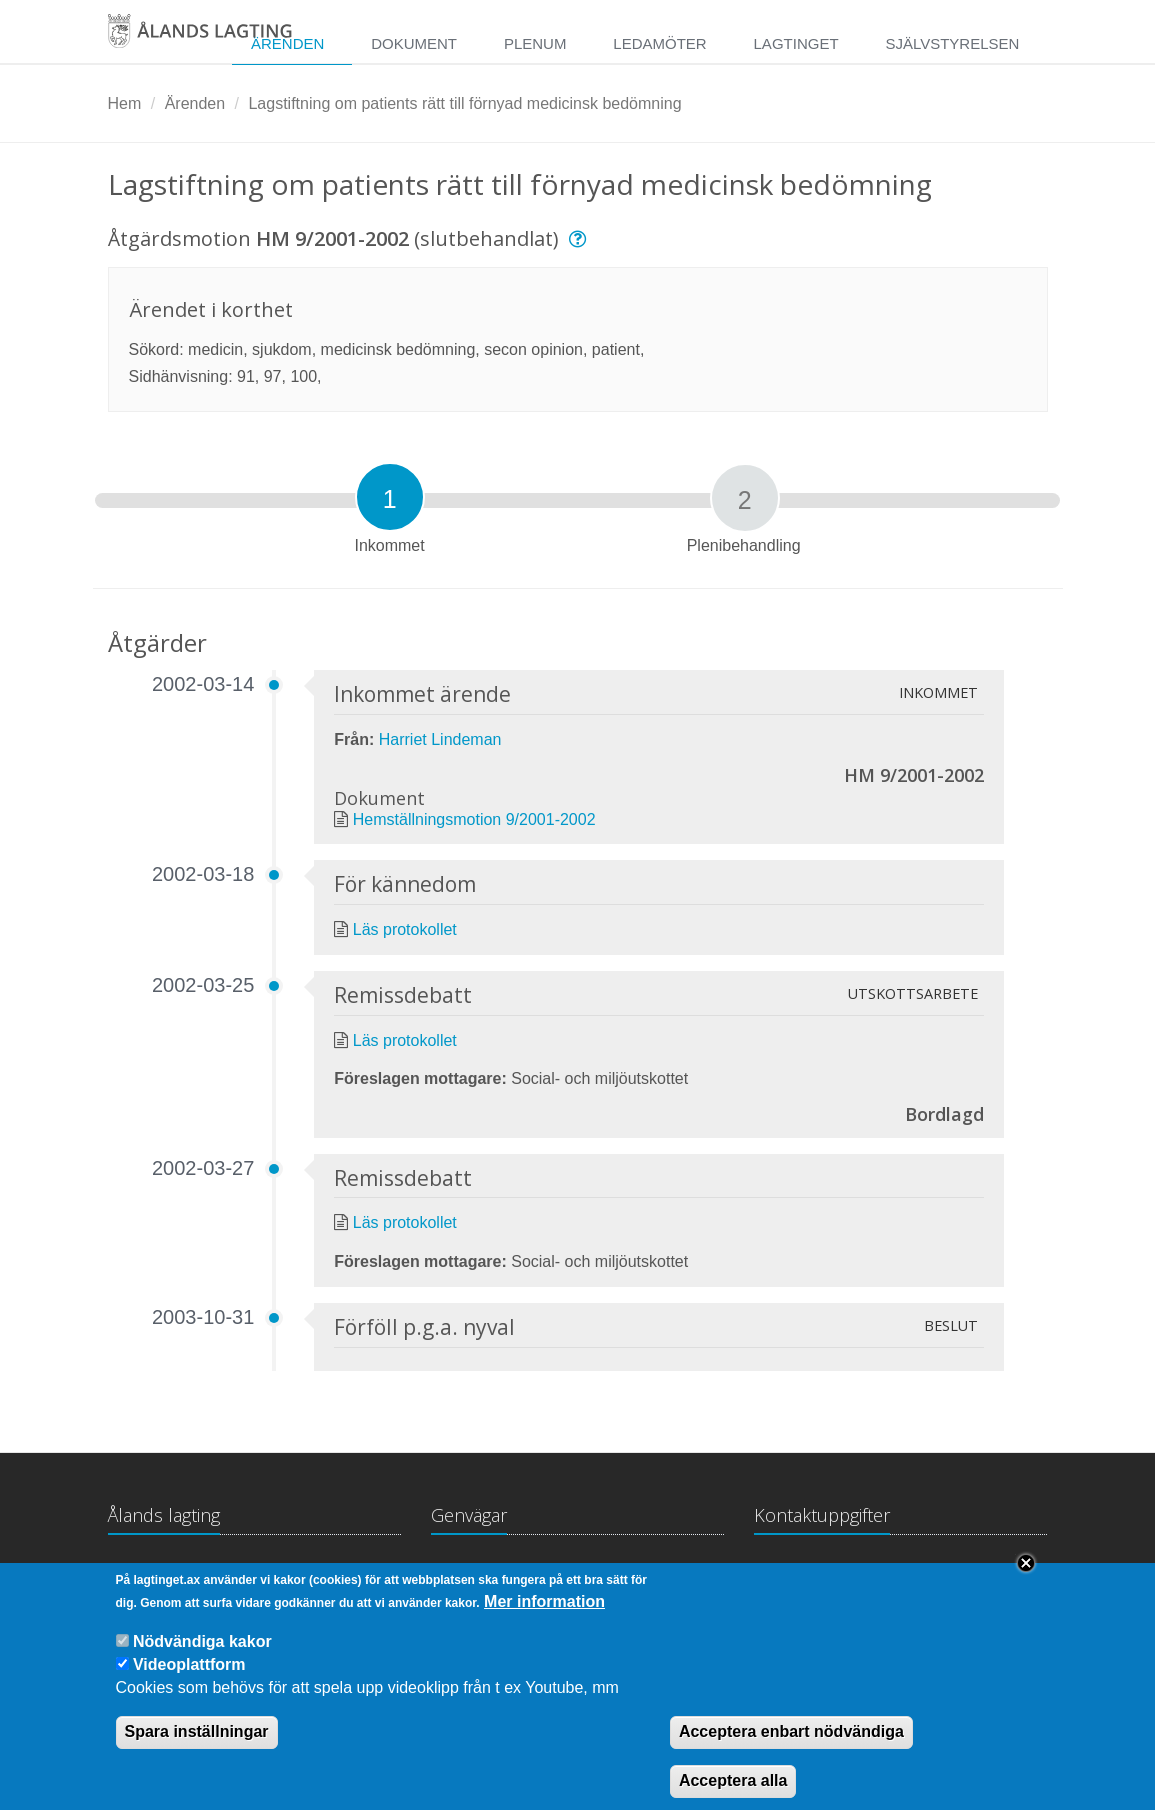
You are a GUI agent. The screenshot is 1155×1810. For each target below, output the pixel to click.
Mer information (544, 1620)
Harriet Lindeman (440, 739)
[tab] (390, 497)
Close (1026, 1583)
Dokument (414, 43)
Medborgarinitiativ (655, 1573)
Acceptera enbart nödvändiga (791, 1751)
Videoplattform (189, 1684)
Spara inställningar (197, 1751)
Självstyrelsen (952, 43)
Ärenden (195, 103)
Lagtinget (796, 43)
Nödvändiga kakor (202, 1660)
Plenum (535, 43)
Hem (125, 103)
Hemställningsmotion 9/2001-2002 (474, 819)
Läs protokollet (405, 929)
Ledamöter (659, 43)
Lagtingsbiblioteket (497, 1573)
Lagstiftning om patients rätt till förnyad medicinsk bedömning (464, 103)
